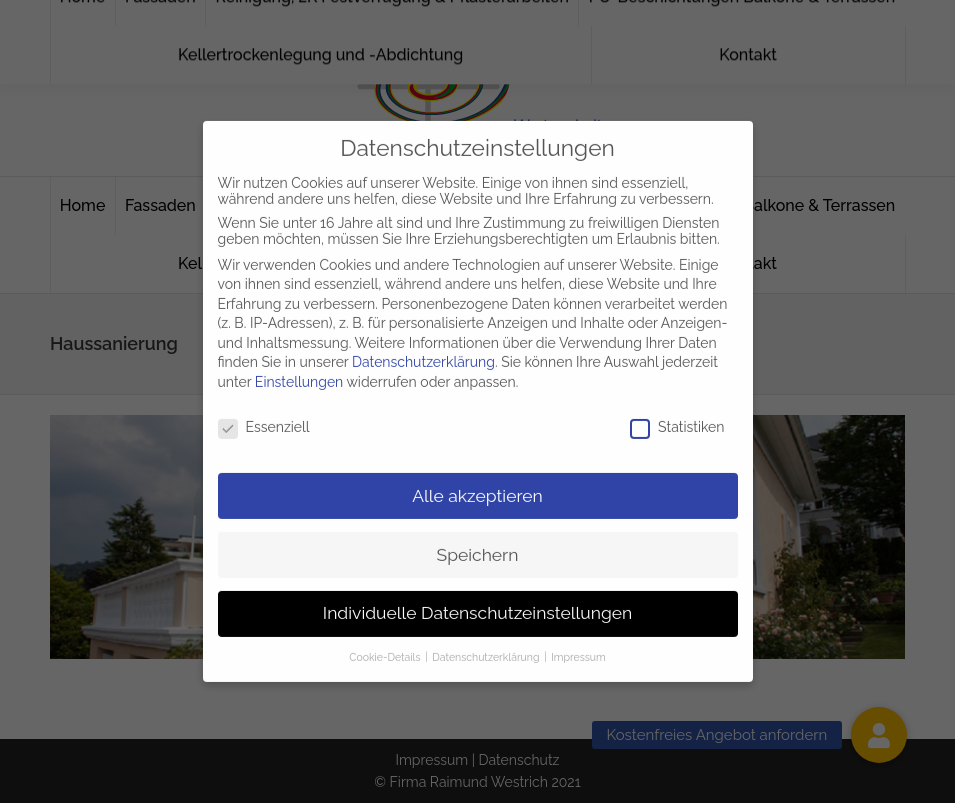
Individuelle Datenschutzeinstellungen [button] (477, 604)
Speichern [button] (478, 545)
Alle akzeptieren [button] (477, 486)
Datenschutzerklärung (423, 353)
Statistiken (677, 418)
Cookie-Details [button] (386, 648)
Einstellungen (299, 373)
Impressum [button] (578, 648)
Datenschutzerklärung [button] (487, 648)
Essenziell (264, 418)
